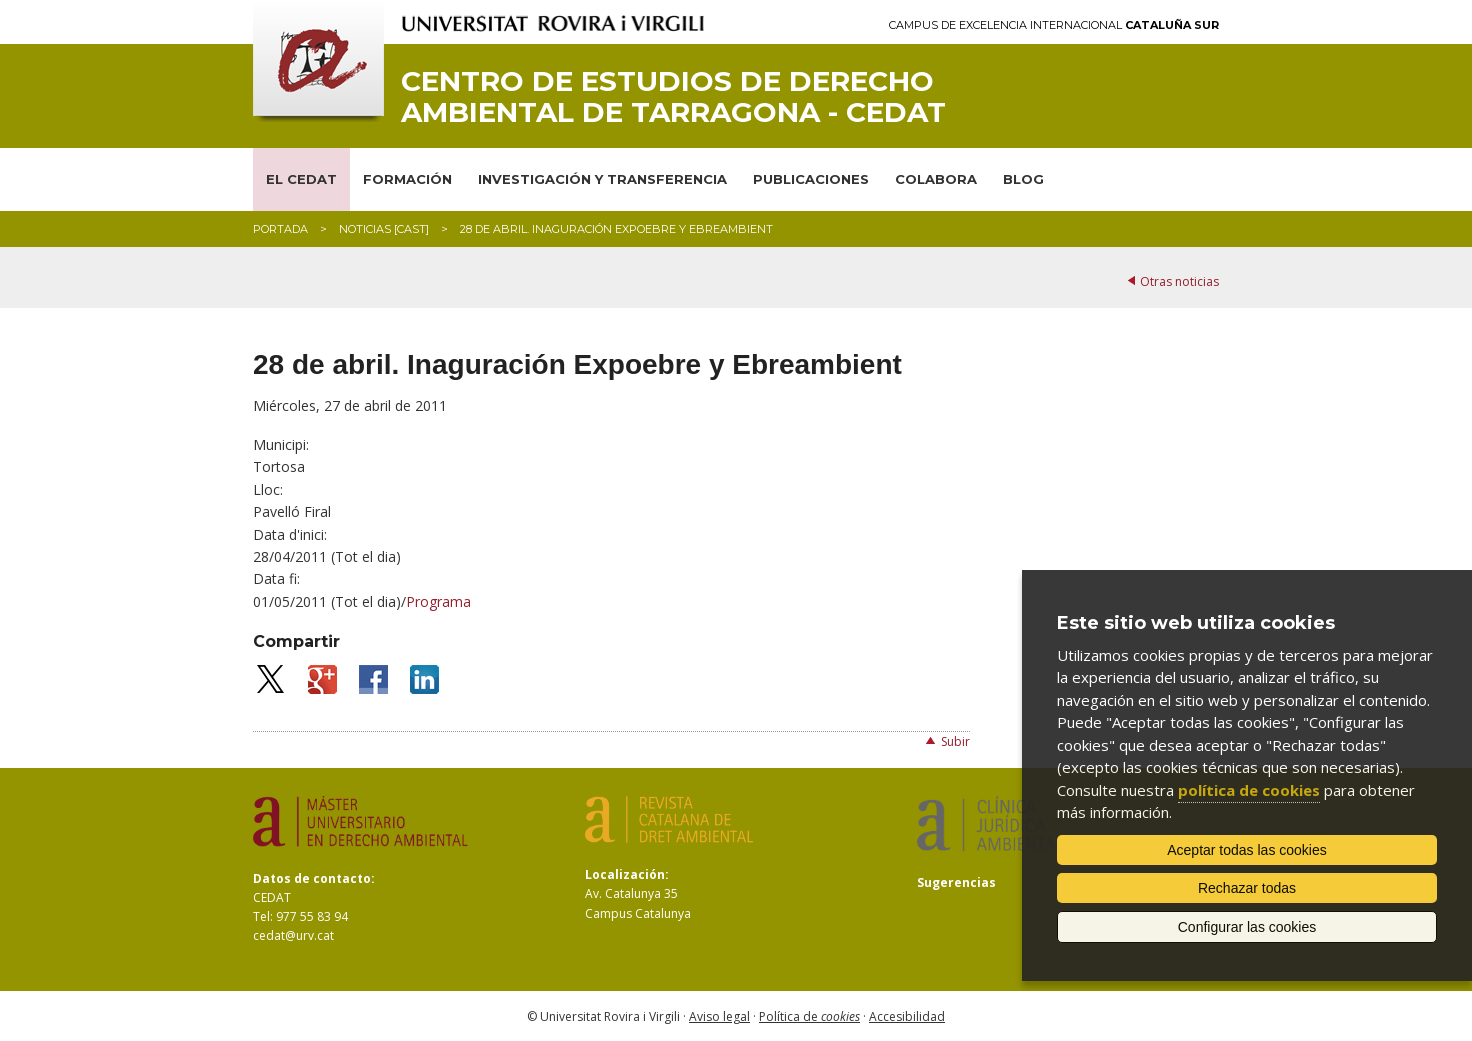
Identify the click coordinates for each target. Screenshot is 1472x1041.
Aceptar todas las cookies (1247, 850)
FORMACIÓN (407, 179)
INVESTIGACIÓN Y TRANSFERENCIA (602, 179)
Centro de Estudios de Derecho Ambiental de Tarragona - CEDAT (673, 97)
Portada (280, 229)
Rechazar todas (1247, 888)
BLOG (1023, 179)
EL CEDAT (301, 179)
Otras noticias (1179, 281)
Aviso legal (719, 1016)
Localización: (627, 874)
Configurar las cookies (1247, 927)
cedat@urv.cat (293, 935)
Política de (809, 1016)
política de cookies (1249, 790)
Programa (438, 601)
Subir (955, 741)
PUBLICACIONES (811, 179)
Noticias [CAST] (384, 229)
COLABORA (936, 179)
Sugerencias (956, 882)
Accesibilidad (907, 1016)
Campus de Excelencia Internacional (1054, 25)
